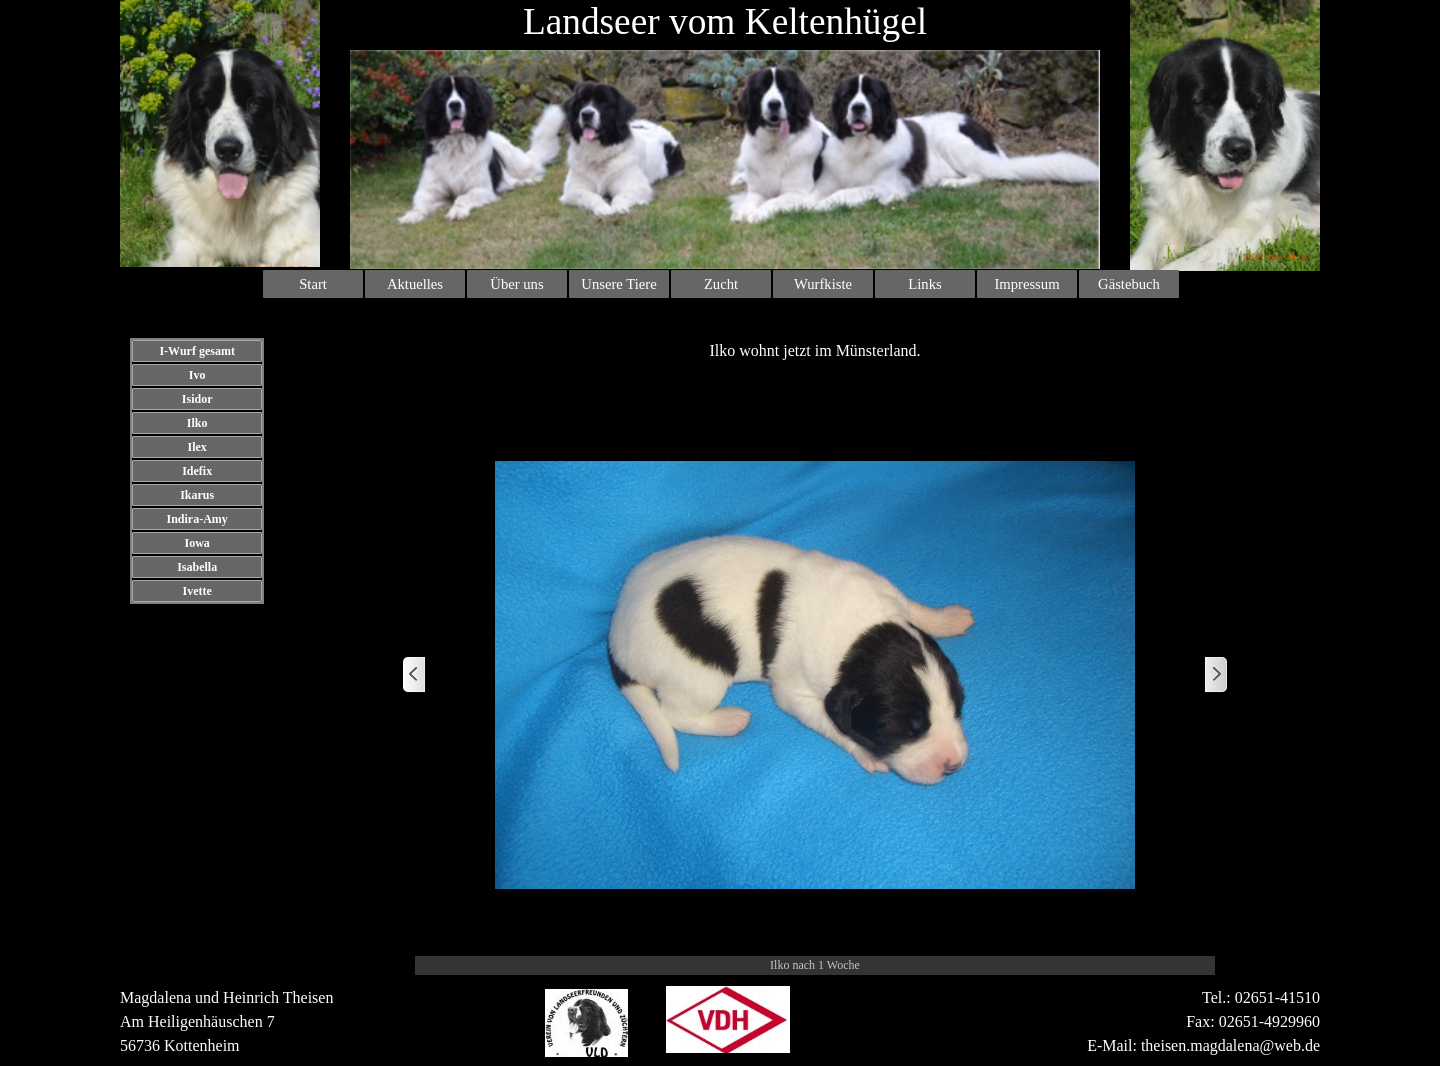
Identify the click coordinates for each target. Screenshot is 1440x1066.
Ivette (196, 591)
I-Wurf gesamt (196, 351)
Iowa (196, 543)
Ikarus (197, 495)
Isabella (197, 567)
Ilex (196, 447)
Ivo (197, 375)
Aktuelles (415, 284)
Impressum (1026, 284)
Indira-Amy (196, 519)
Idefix (197, 471)
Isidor (197, 399)
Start (313, 284)
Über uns (516, 284)
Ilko (197, 423)
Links (924, 284)
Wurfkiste (823, 284)
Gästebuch (1129, 284)
